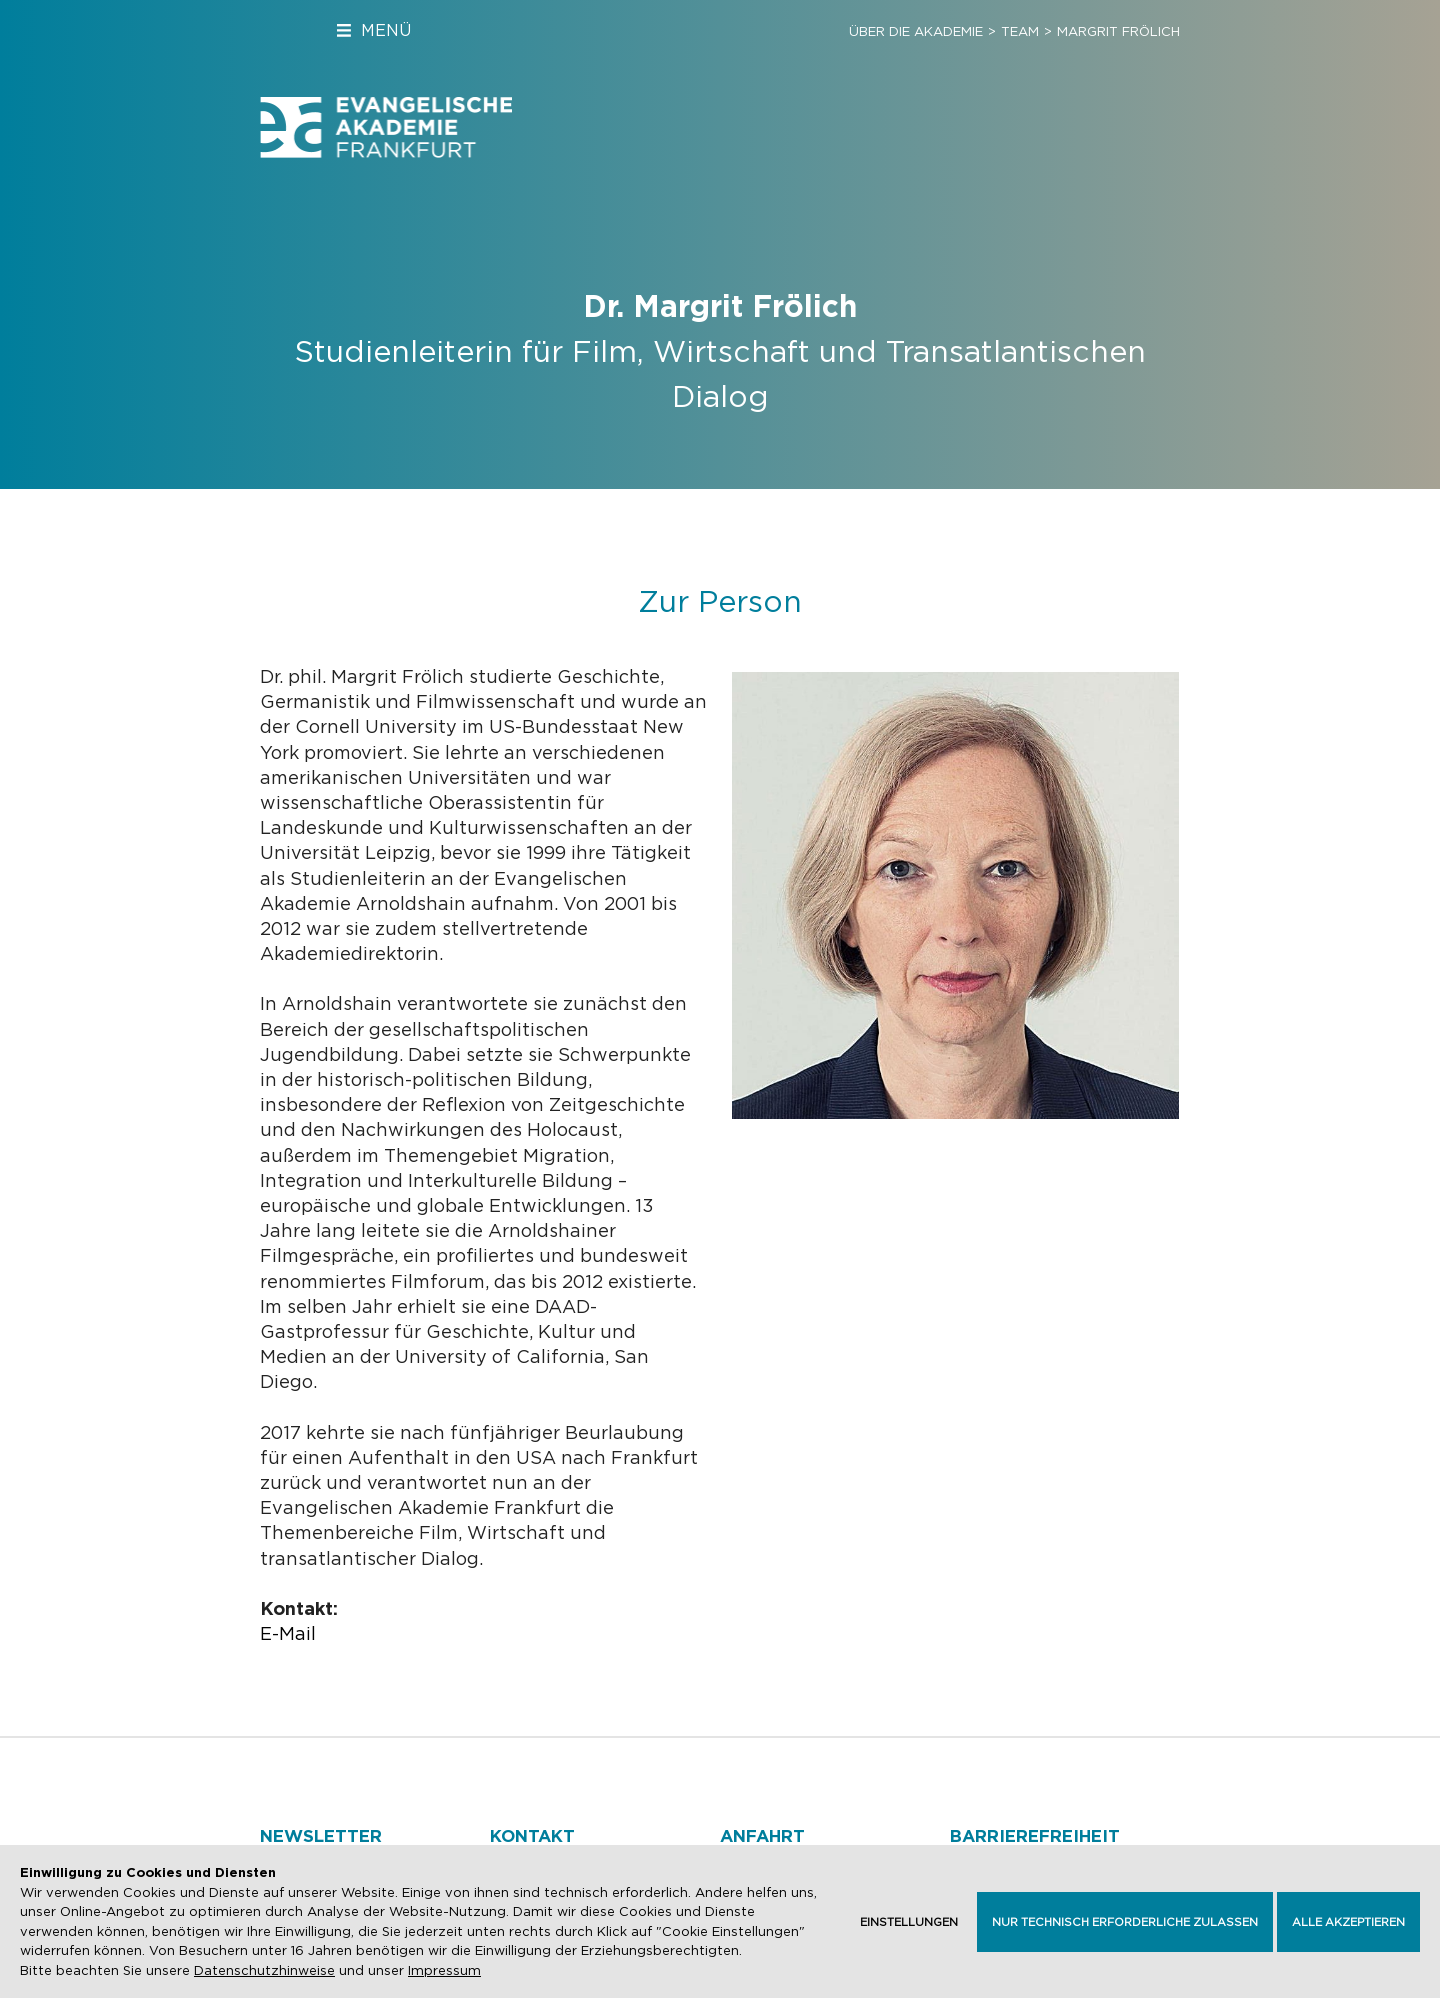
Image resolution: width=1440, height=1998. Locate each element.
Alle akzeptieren (1348, 1922)
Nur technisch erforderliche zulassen (1125, 1922)
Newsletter (321, 1836)
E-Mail (288, 1633)
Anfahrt (762, 1836)
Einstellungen (909, 1922)
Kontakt (532, 1836)
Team (1020, 31)
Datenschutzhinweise (264, 1970)
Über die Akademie (916, 31)
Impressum (444, 1970)
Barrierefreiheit (1035, 1836)
